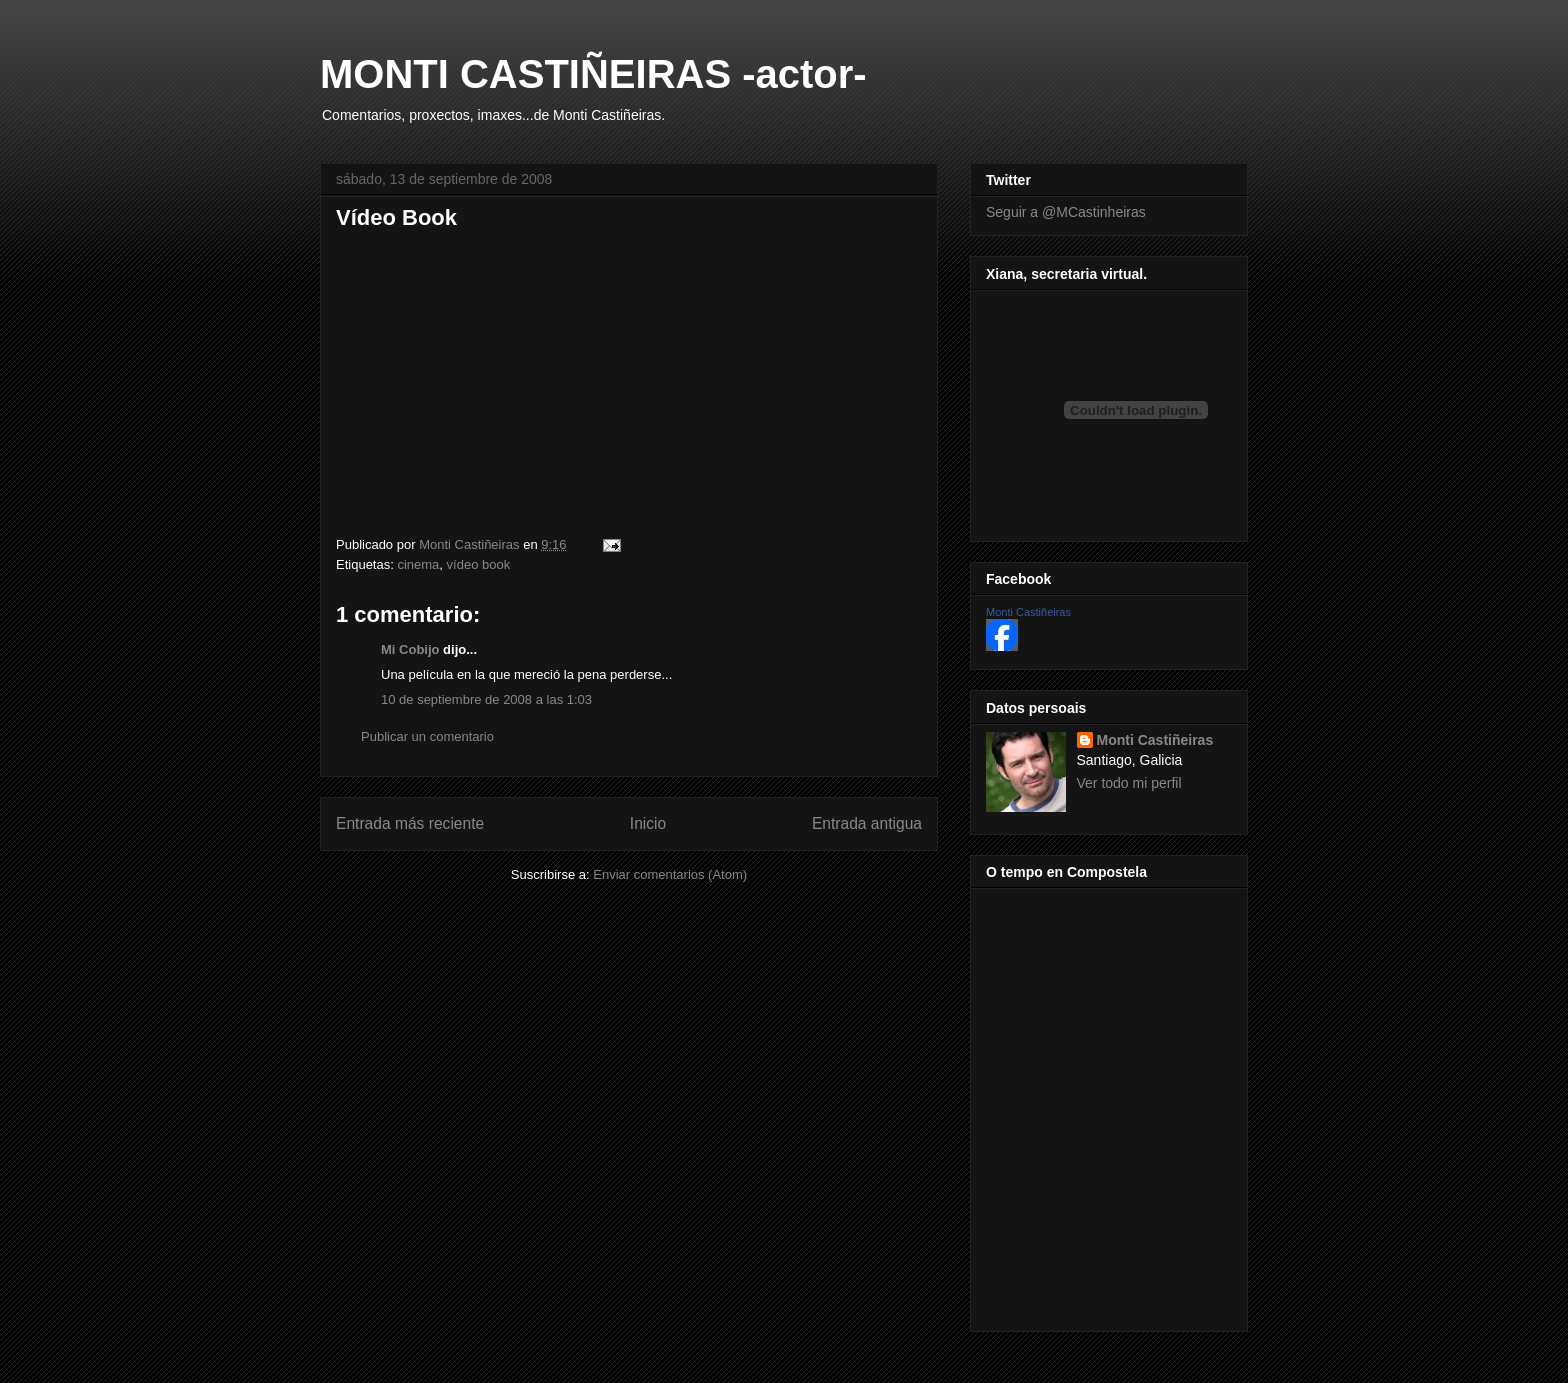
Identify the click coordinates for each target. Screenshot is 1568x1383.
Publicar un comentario (427, 736)
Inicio (648, 823)
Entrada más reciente (410, 823)
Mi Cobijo (410, 649)
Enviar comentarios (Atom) (670, 874)
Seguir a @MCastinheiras (1066, 212)
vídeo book (479, 564)
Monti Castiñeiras (1028, 612)
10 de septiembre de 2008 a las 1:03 (486, 699)
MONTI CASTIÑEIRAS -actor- (593, 74)
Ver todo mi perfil (1129, 783)
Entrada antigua (867, 823)
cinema (418, 564)
